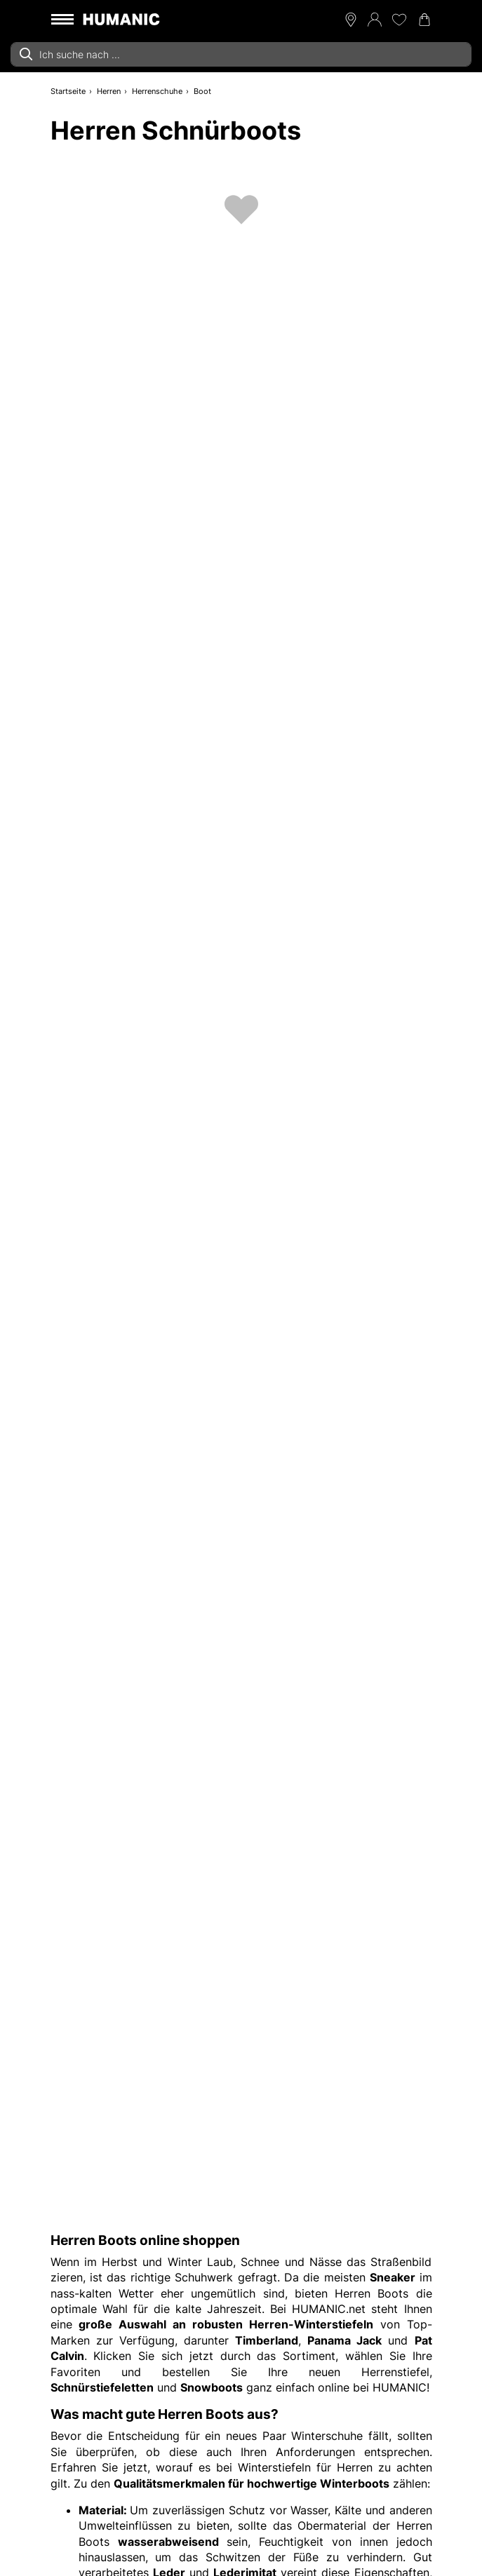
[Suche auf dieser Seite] (241, 54)
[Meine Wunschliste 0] (399, 20)
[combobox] (241, 54)
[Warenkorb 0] (424, 20)
